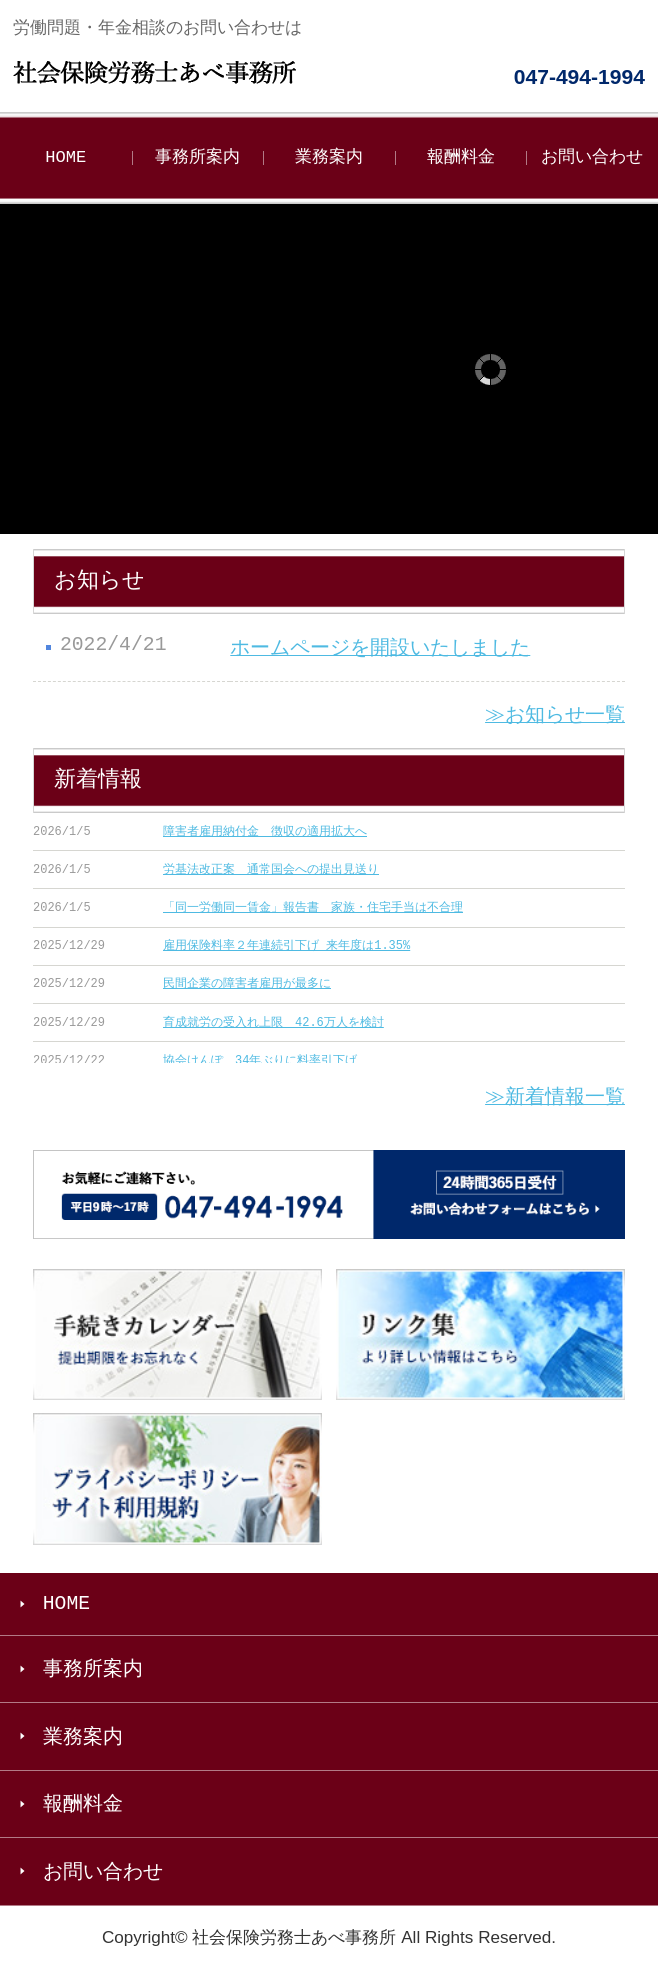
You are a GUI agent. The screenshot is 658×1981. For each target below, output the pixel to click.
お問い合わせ (592, 157)
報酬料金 (461, 157)
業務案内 (329, 157)
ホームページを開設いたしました (380, 647)
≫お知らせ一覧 (555, 715)
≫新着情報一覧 (555, 1098)
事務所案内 (197, 157)
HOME (65, 157)
